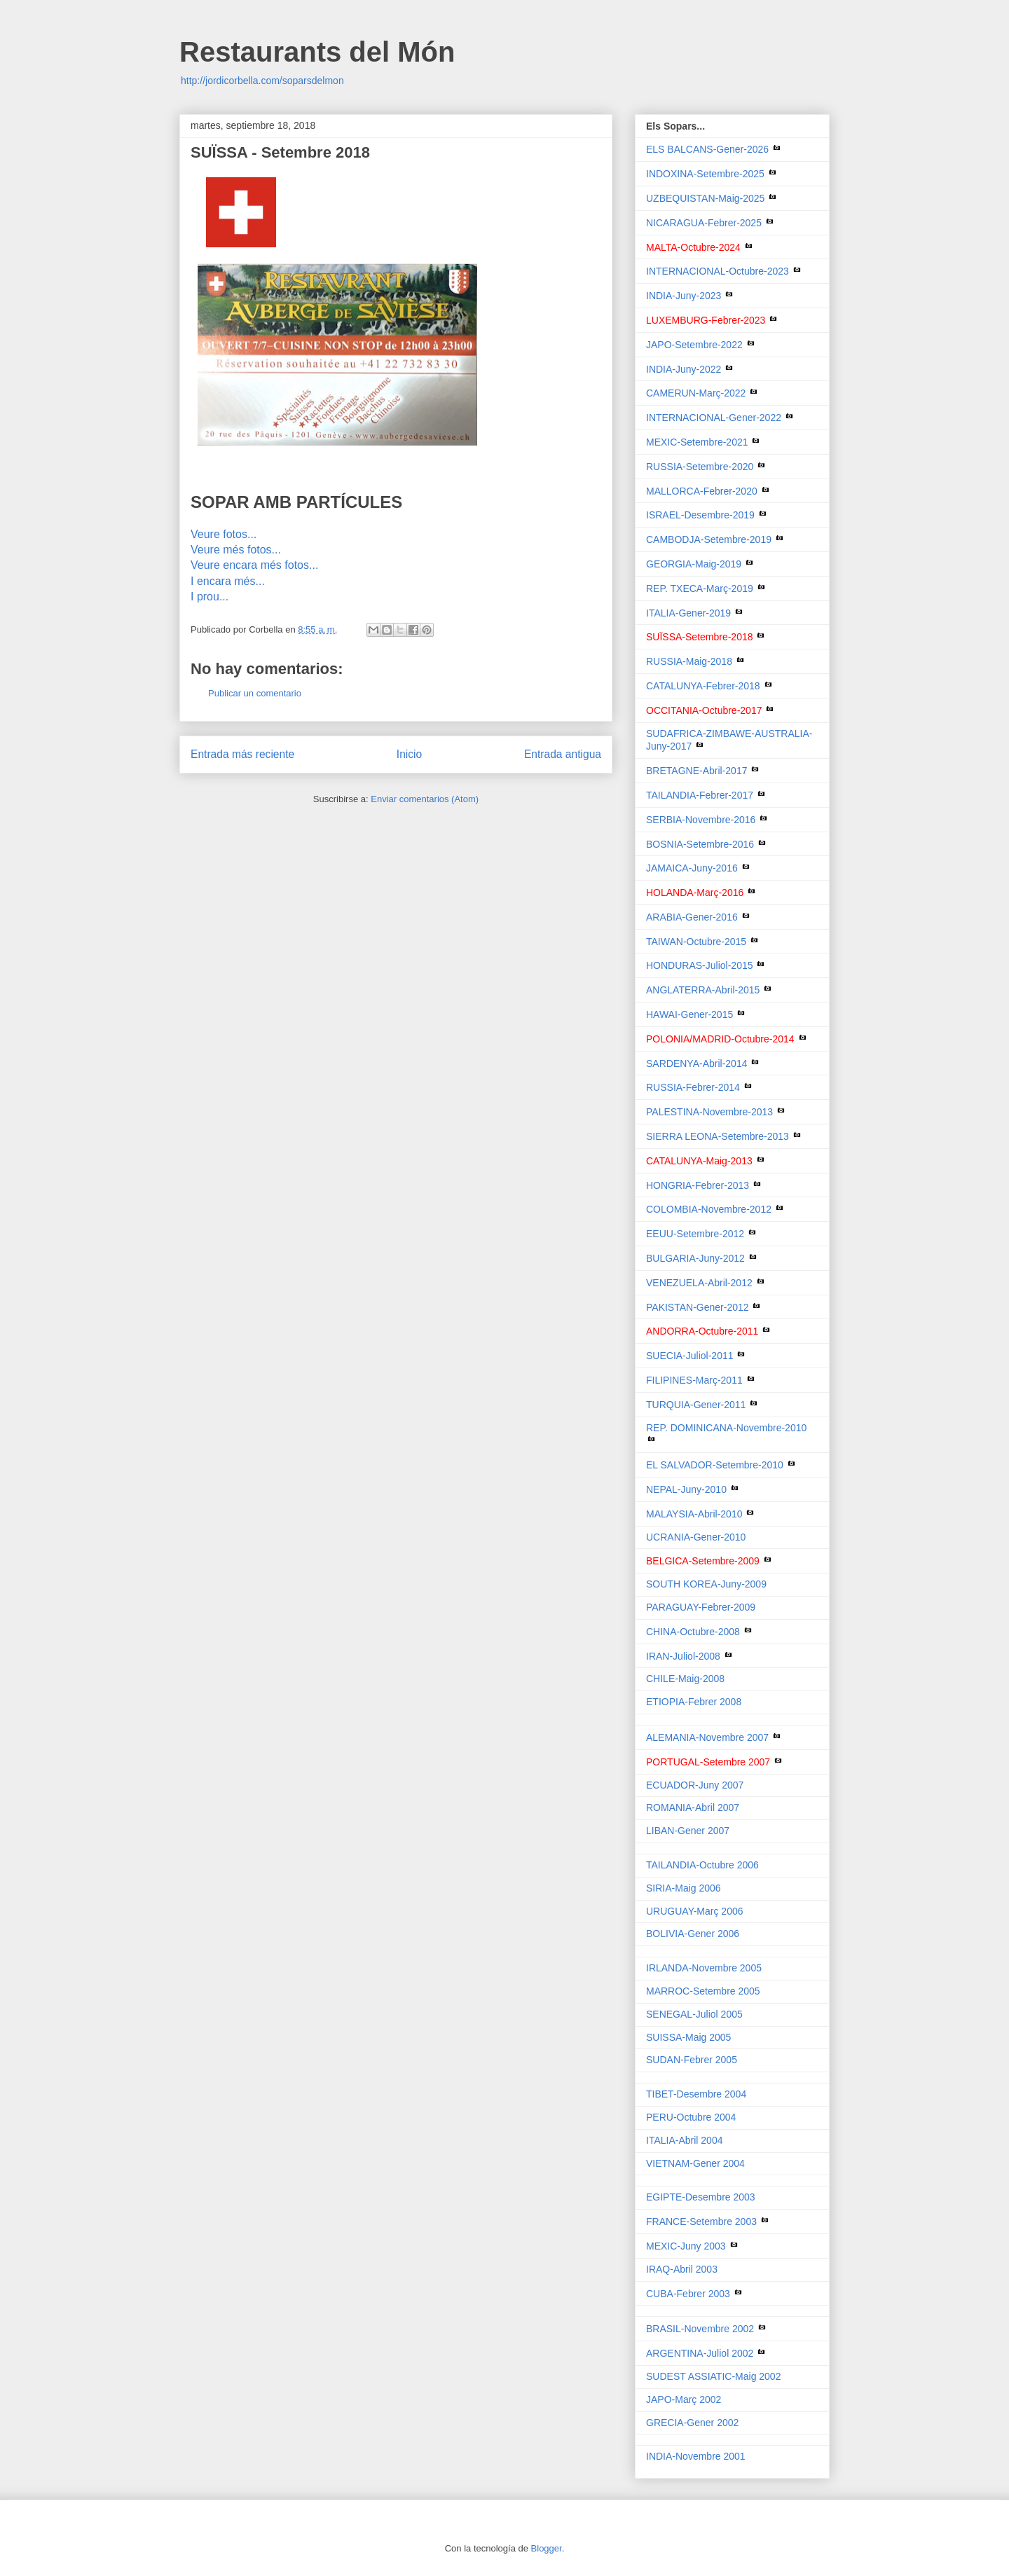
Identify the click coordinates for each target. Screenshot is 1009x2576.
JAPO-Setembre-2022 (694, 344)
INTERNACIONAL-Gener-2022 (713, 417)
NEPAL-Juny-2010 (686, 1489)
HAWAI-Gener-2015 (689, 1014)
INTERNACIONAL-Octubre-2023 (717, 271)
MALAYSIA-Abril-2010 (694, 1514)
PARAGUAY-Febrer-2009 (700, 1607)
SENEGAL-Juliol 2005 (694, 2014)
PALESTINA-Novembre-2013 (709, 1111)
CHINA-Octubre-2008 (694, 1631)
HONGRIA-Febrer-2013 (697, 1185)
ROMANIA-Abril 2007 (692, 1807)
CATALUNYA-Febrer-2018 (703, 685)
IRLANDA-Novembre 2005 (704, 1968)
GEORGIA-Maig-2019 (693, 564)
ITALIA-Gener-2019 (688, 613)
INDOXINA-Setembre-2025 (705, 173)
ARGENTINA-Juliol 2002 (701, 2353)
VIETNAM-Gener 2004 (695, 2163)
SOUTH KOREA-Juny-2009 (706, 1584)
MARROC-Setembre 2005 (703, 1991)
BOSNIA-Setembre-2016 (700, 844)
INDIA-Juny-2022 (683, 369)
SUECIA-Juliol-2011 (690, 1355)
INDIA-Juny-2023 (683, 295)
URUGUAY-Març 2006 (694, 1911)
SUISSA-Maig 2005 (688, 2037)
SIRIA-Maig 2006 (683, 1888)
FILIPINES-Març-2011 (694, 1380)
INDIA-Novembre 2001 (696, 2456)
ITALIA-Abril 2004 (684, 2140)
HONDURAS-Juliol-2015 (699, 965)
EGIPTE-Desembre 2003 (700, 2197)
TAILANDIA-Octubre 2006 (702, 1865)
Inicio (409, 754)
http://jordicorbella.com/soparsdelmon (262, 80)
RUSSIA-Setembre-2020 (699, 466)
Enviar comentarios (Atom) (425, 799)
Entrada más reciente (242, 754)
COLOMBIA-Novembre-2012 (708, 1209)
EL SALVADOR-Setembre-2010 (714, 1464)
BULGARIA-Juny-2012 (695, 1258)
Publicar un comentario (254, 693)
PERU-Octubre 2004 (691, 2117)
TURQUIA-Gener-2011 (696, 1404)
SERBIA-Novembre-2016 (700, 819)
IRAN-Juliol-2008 (684, 1656)
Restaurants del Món (317, 51)
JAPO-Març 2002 (683, 2399)
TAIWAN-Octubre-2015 (696, 941)
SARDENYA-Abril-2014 (696, 1063)
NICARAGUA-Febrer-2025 (704, 222)
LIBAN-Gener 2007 (687, 1830)
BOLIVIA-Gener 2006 (692, 1933)
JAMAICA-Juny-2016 (692, 868)
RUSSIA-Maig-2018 (689, 661)
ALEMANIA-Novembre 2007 (708, 1737)
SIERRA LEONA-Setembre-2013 (717, 1136)
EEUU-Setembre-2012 (695, 1233)
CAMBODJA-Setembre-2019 (708, 539)
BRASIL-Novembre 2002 (701, 2328)
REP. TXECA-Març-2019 (699, 588)
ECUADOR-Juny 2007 (694, 1785)
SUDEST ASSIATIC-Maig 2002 (713, 2376)
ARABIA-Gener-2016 (692, 917)
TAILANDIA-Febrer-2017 (699, 795)
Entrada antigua (562, 754)
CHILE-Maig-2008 (685, 1678)
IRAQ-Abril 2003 (682, 2269)
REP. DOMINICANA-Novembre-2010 (726, 1427)
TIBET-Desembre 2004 (696, 2094)
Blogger (546, 2548)
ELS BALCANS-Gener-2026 (707, 149)
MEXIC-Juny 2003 (687, 2246)
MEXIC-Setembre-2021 (697, 442)
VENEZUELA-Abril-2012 (699, 1282)
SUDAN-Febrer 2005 (691, 2059)
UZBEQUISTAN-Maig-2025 (705, 198)
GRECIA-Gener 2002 (692, 2422)
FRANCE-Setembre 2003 (703, 2221)
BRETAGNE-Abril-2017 (696, 770)
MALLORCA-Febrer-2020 (701, 491)
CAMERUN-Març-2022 (696, 393)
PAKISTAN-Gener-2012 (697, 1307)
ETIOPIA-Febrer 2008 (693, 1701)
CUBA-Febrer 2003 (689, 2293)
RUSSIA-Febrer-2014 (693, 1087)
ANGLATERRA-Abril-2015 (703, 990)
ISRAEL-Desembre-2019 (700, 515)
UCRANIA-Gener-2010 (696, 1537)
